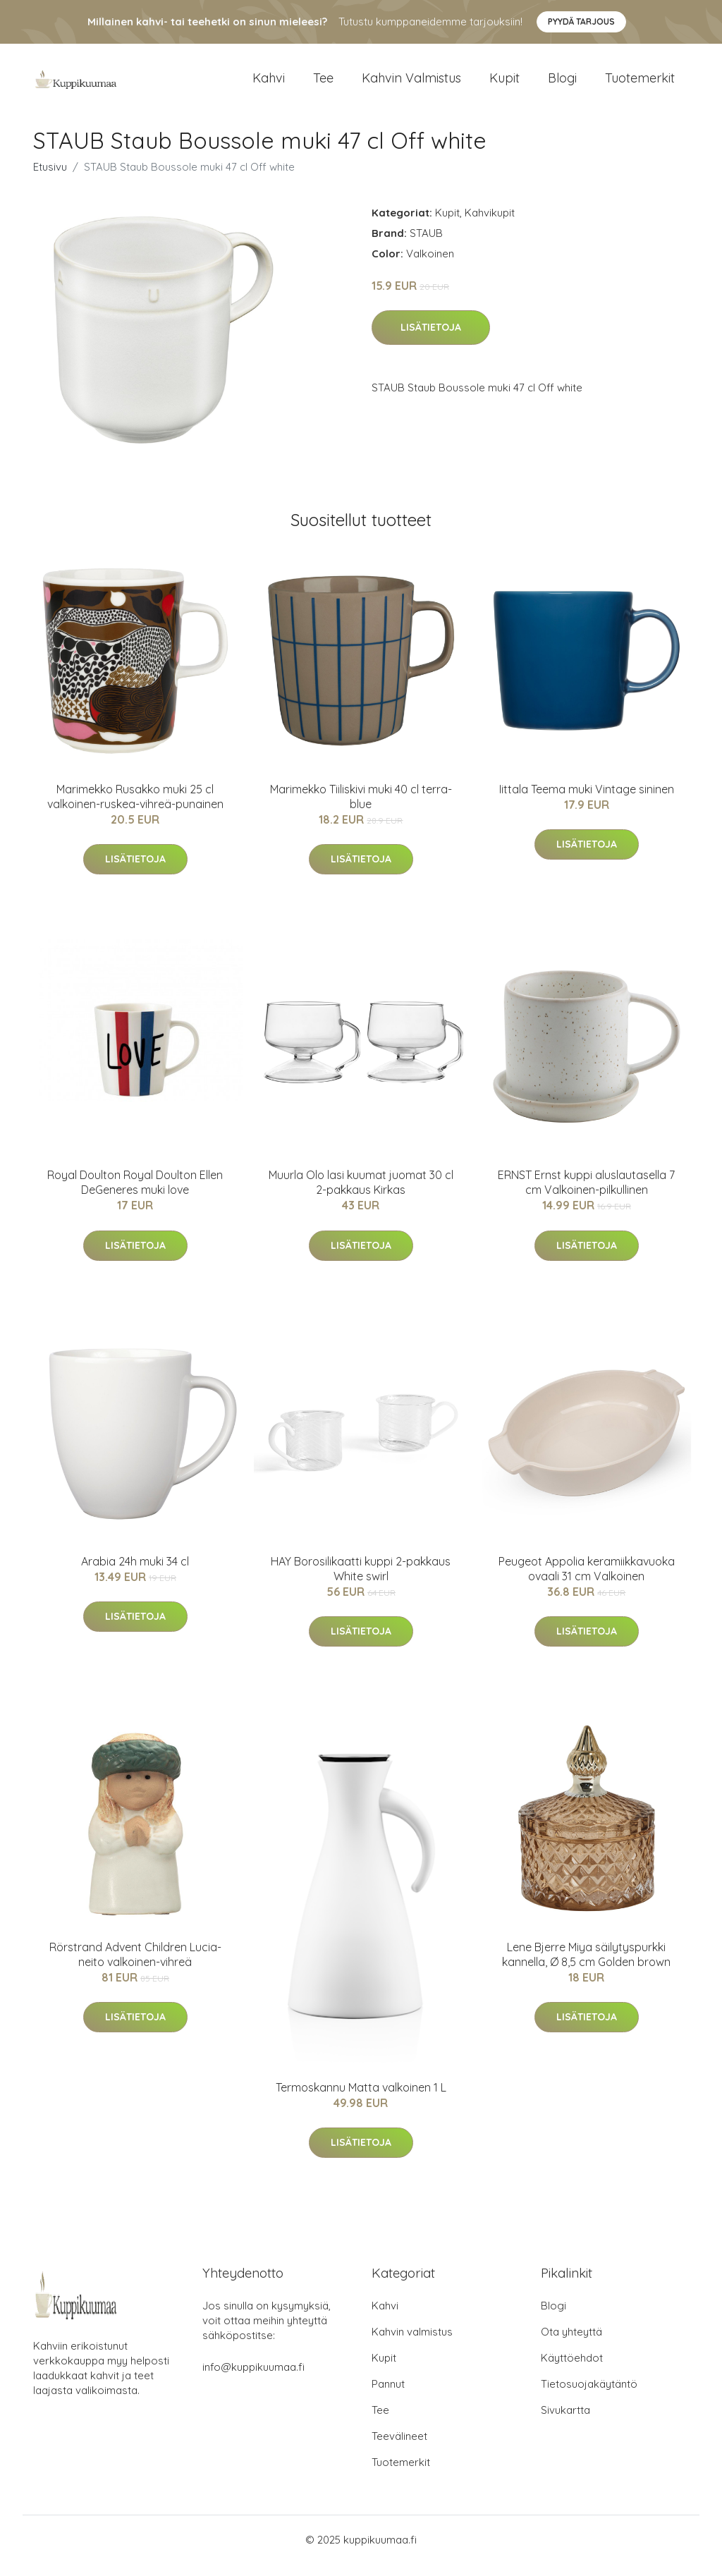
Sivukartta (565, 2422)
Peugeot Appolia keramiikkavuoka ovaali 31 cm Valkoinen (586, 1580)
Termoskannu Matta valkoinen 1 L (361, 2099)
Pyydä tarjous (581, 21)
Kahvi (268, 84)
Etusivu (50, 178)
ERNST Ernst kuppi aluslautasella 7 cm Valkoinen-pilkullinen (586, 1194)
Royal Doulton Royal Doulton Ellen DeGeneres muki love (135, 1194)
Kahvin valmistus (411, 84)
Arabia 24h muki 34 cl (135, 1573)
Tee (323, 84)
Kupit (504, 84)
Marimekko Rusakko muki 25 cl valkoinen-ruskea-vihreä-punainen (135, 808)
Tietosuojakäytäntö (589, 2396)
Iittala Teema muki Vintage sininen (586, 801)
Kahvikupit (490, 224)
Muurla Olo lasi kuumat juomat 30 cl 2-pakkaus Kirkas (361, 1194)
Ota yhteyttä (571, 2343)
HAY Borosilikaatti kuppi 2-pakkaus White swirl (361, 1580)
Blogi (562, 84)
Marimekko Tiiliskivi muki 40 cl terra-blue (361, 808)
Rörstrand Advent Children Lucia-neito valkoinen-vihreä (135, 1966)
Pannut (388, 2396)
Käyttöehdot (572, 2369)
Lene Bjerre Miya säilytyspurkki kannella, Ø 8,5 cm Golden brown (586, 1966)
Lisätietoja (430, 340)
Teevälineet (399, 2448)
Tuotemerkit (640, 84)
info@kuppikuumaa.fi (253, 2379)
